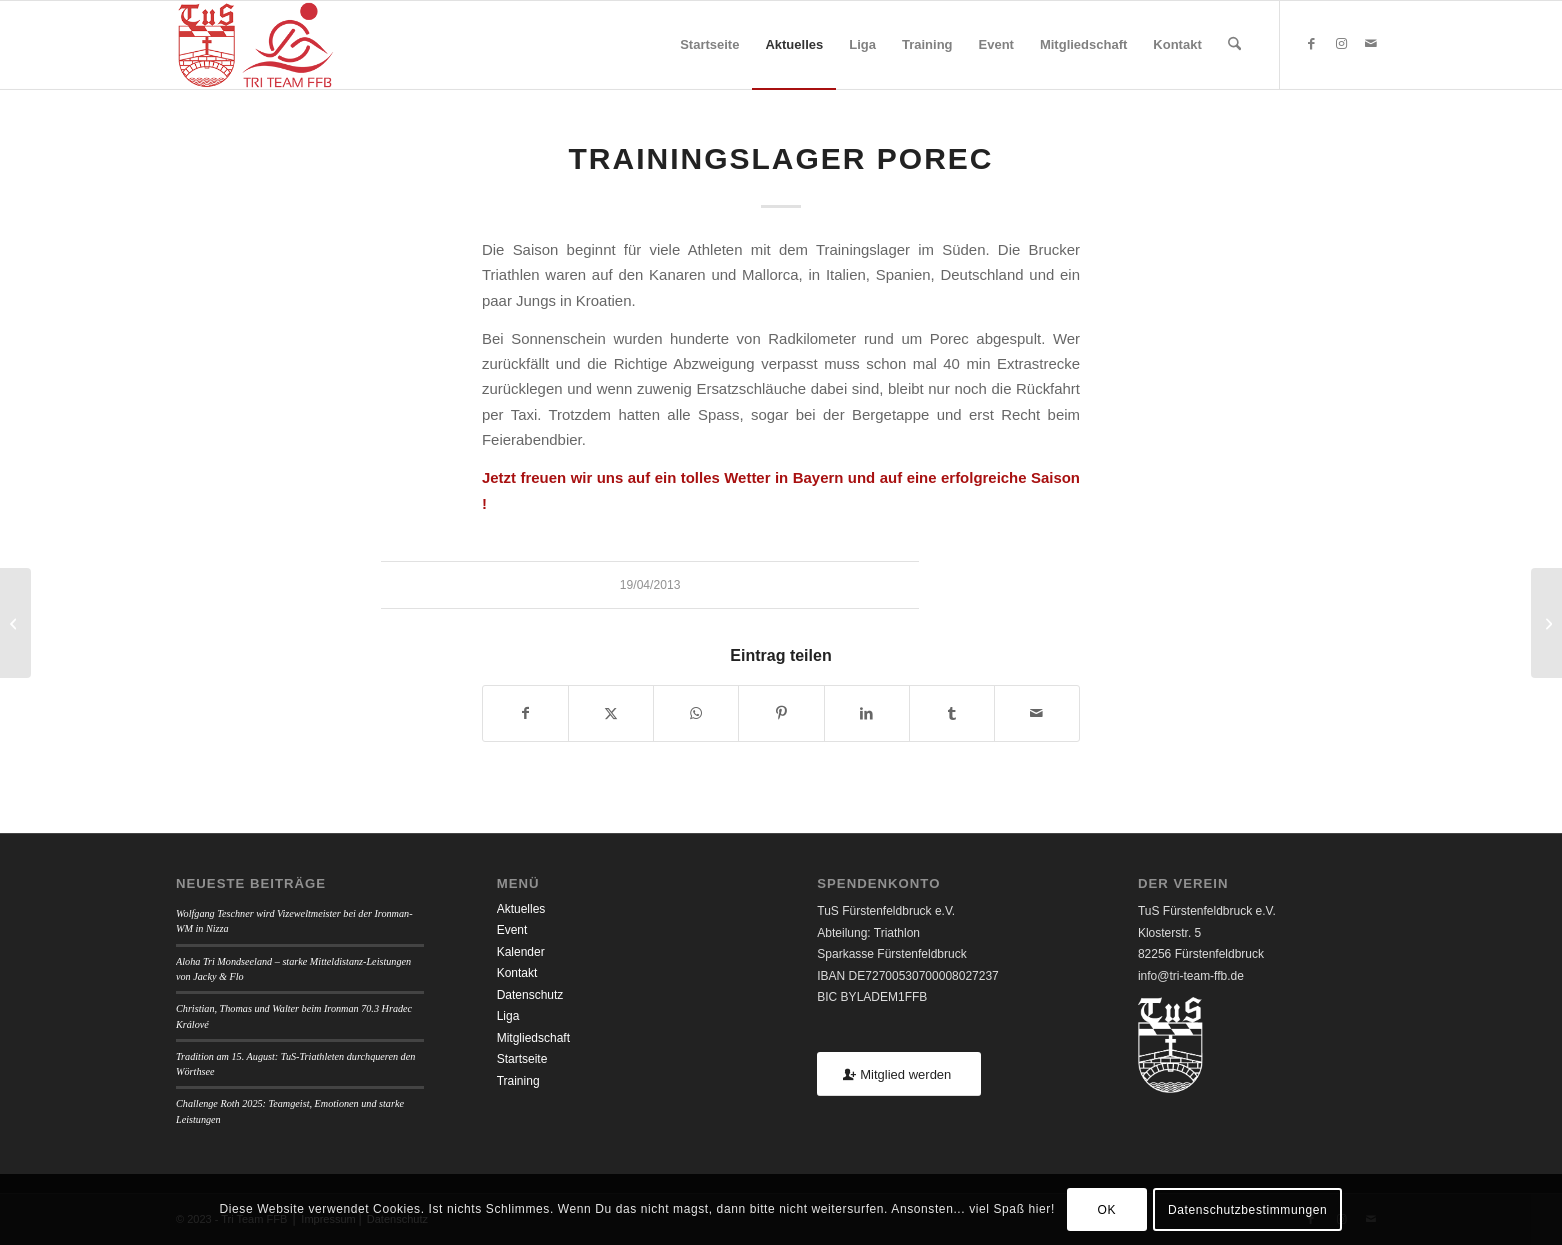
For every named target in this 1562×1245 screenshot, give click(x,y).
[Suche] (1234, 45)
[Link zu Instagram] (1341, 44)
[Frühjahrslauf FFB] (15, 623)
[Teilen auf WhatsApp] (696, 713)
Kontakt (517, 973)
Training (518, 1081)
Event (512, 930)
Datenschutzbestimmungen (1247, 1210)
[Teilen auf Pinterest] (781, 713)
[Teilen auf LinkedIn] (867, 713)
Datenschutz (530, 995)
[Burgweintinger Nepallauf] (1546, 623)
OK (1107, 1210)
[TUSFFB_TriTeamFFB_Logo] (255, 45)
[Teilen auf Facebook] (525, 713)
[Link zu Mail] (1371, 44)
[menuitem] (709, 45)
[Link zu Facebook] (1311, 44)
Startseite (522, 1059)
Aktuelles (521, 909)
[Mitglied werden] (899, 1074)
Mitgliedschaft (533, 1038)
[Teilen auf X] (611, 713)
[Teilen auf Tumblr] (952, 713)
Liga (508, 1016)
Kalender (521, 952)
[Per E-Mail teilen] (1037, 713)
